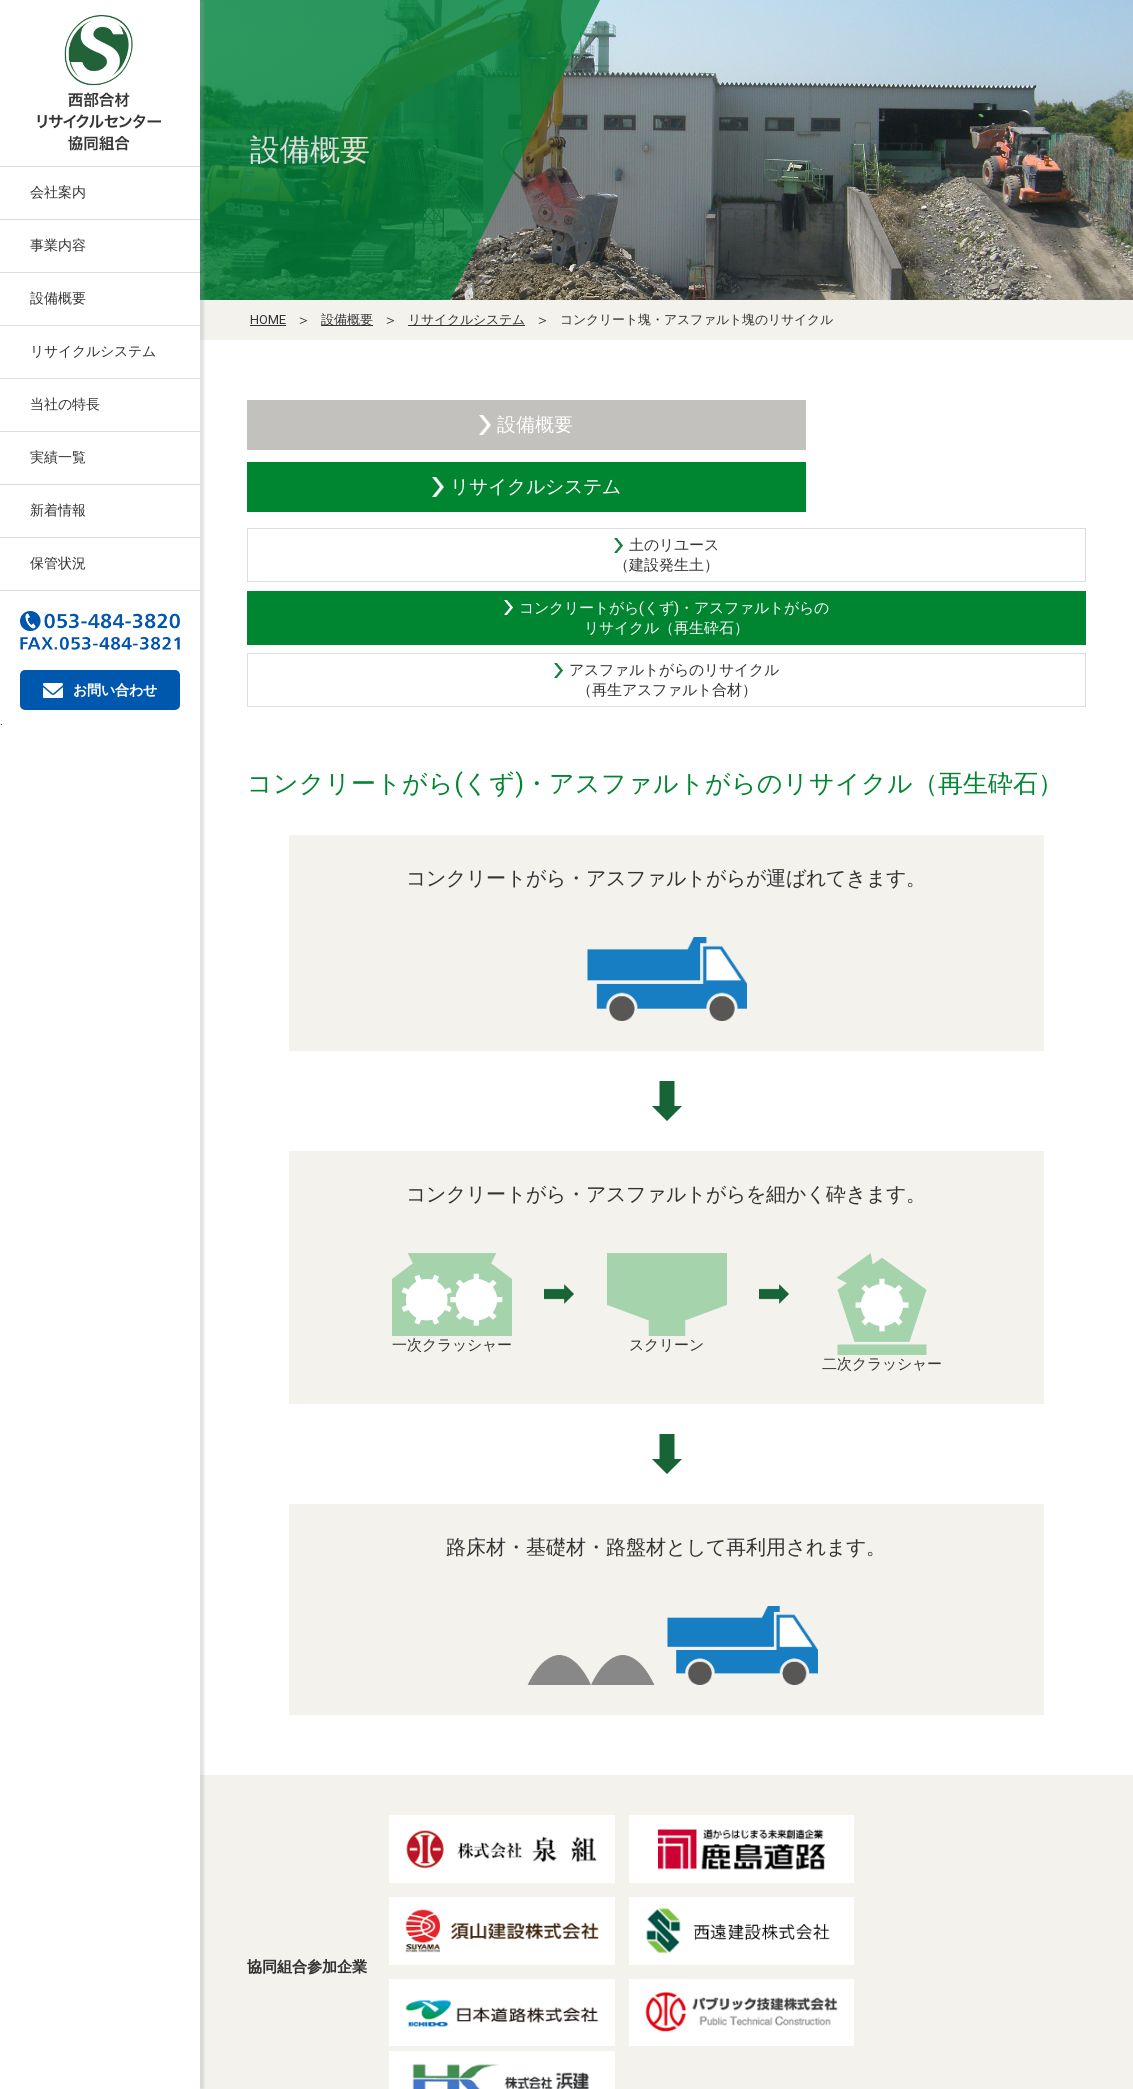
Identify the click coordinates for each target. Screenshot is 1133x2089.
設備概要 (58, 298)
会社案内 (58, 192)
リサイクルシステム (93, 351)
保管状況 (58, 563)
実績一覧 (58, 457)
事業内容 (58, 245)
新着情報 (58, 510)
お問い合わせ (100, 690)
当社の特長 (65, 404)
